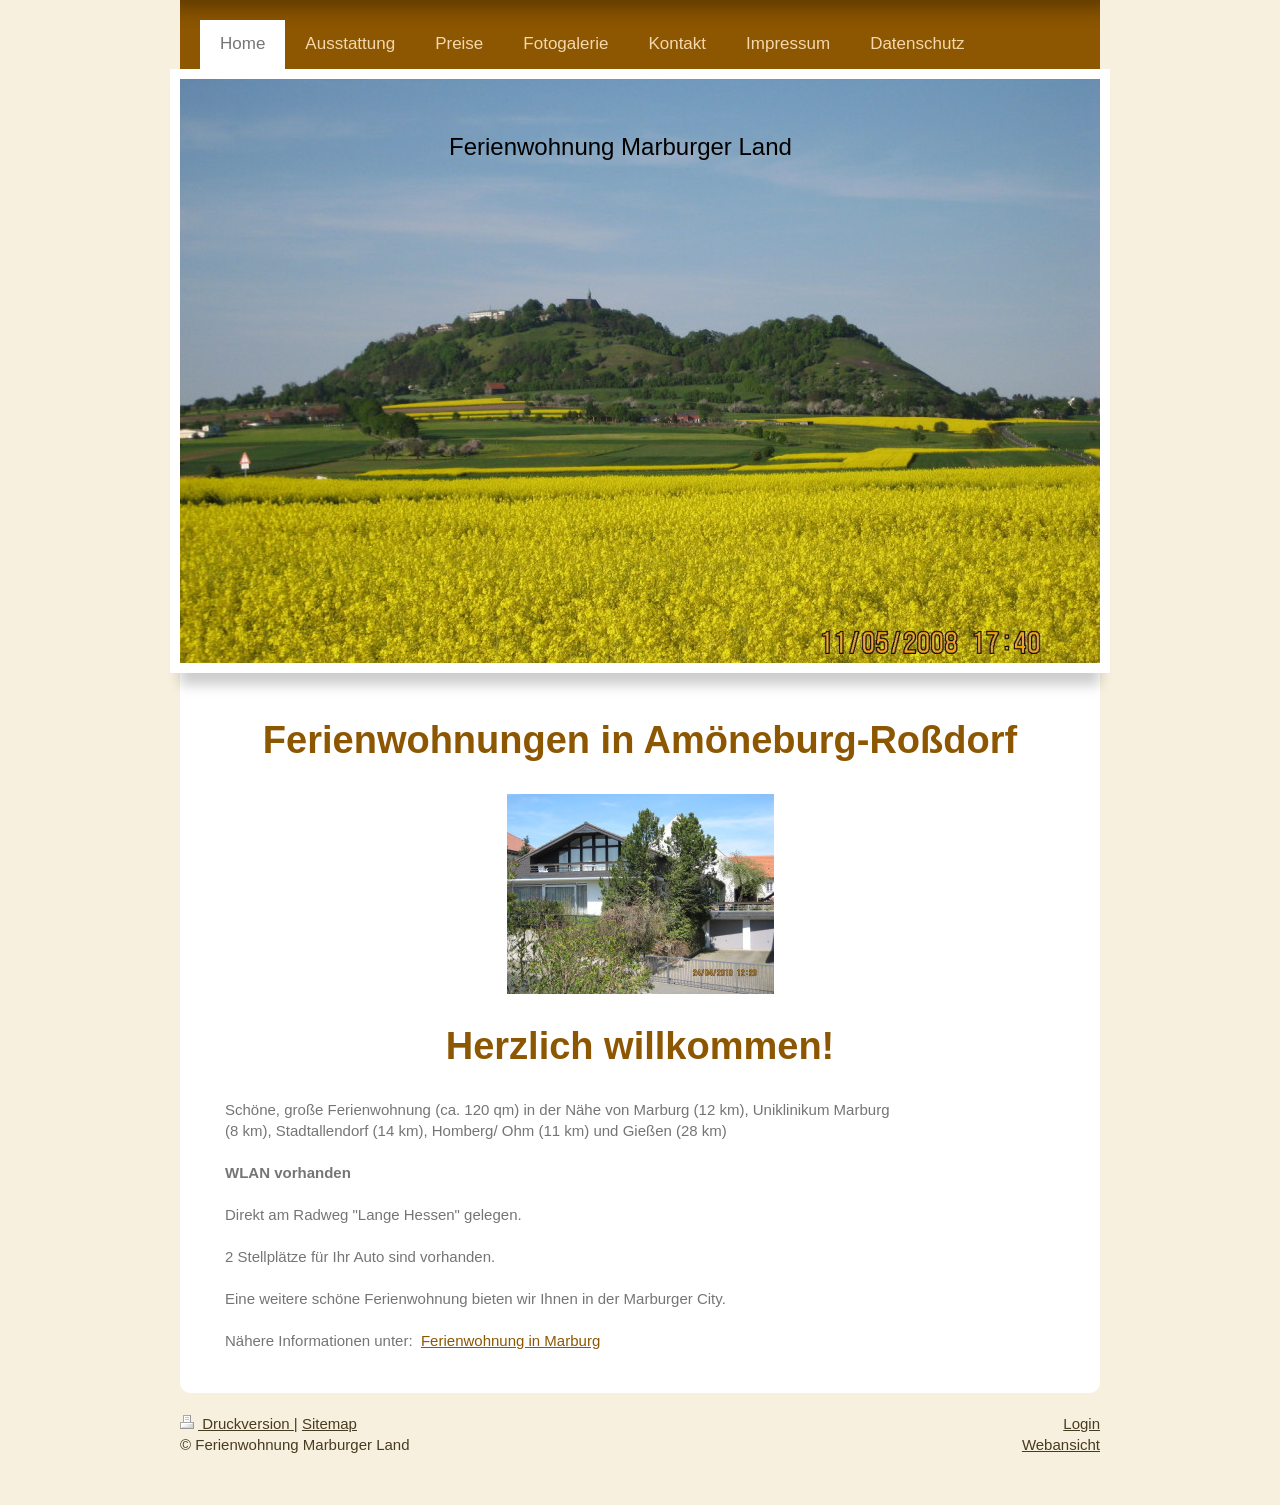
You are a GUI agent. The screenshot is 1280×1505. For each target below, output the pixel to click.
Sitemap (329, 1423)
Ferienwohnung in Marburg (510, 1340)
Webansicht (1061, 1444)
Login (1081, 1423)
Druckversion (237, 1423)
